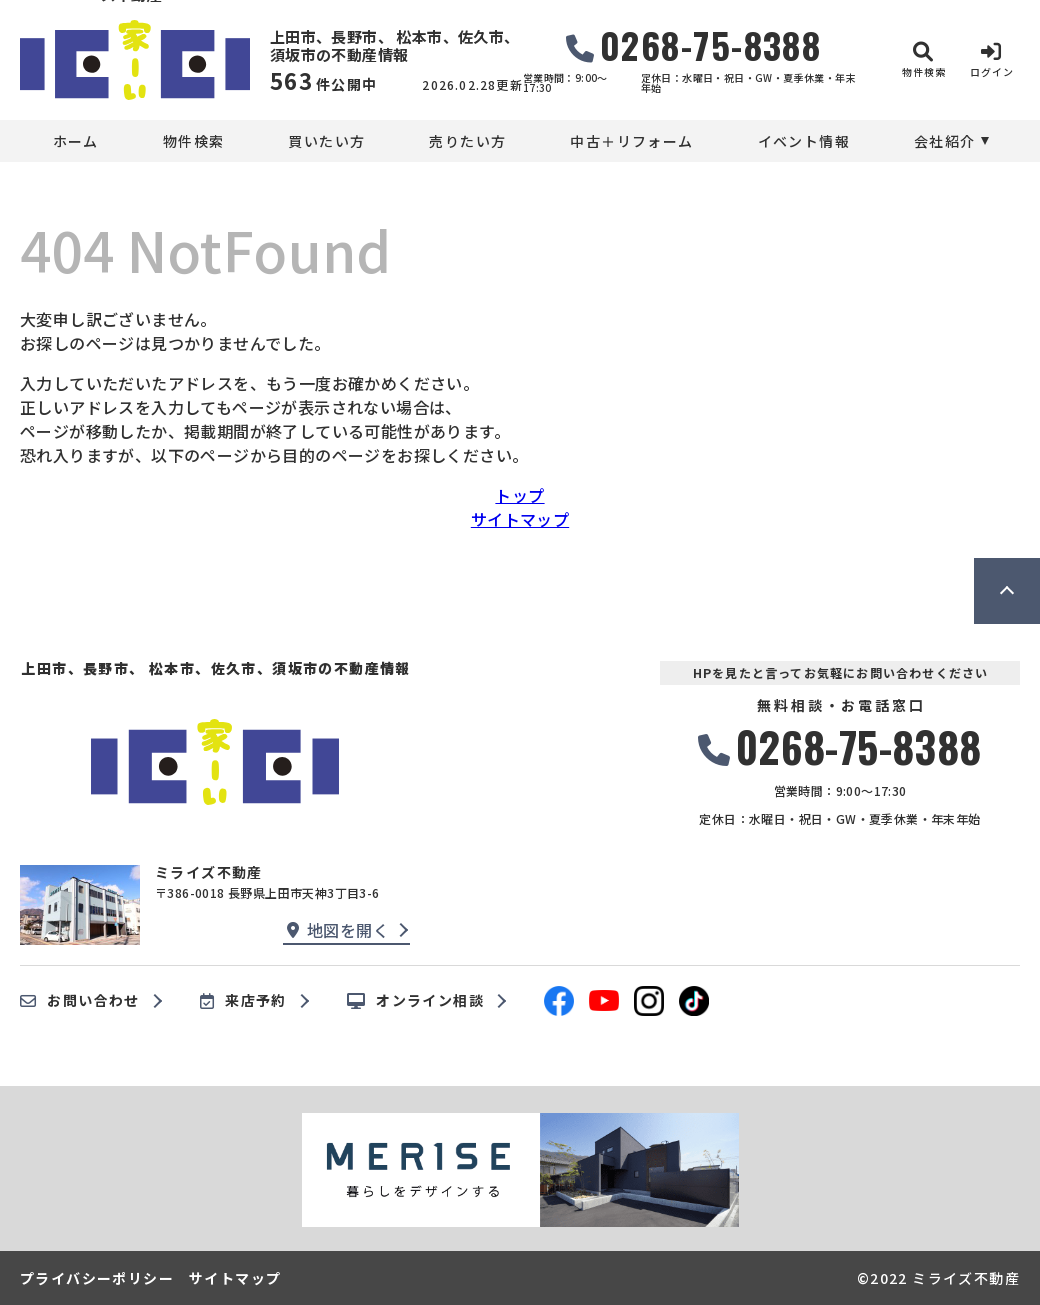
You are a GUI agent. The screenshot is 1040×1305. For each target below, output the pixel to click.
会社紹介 (945, 141)
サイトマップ (520, 519)
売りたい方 (467, 141)
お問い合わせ (80, 1001)
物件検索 (194, 141)
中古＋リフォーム (631, 141)
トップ (519, 495)
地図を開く (338, 930)
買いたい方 (326, 141)
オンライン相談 (415, 1001)
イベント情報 (804, 141)
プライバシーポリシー (97, 1278)
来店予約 (243, 1001)
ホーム (76, 141)
